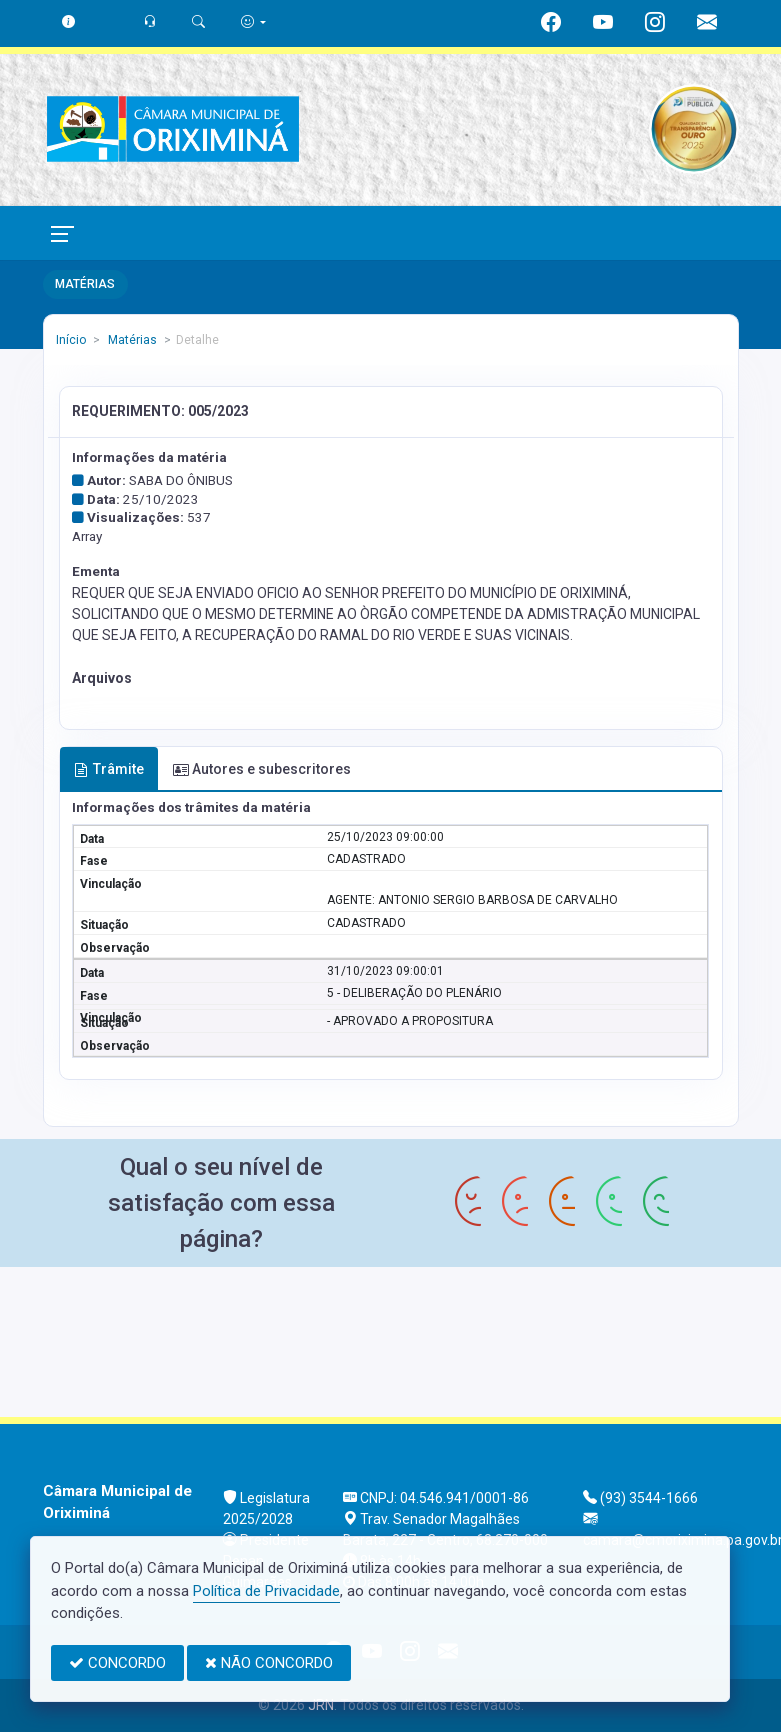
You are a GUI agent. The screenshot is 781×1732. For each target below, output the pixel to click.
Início (71, 340)
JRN (321, 1705)
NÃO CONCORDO (269, 1663)
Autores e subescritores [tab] (262, 769)
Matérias (131, 340)
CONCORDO (117, 1663)
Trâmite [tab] (109, 769)
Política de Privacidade (266, 1591)
